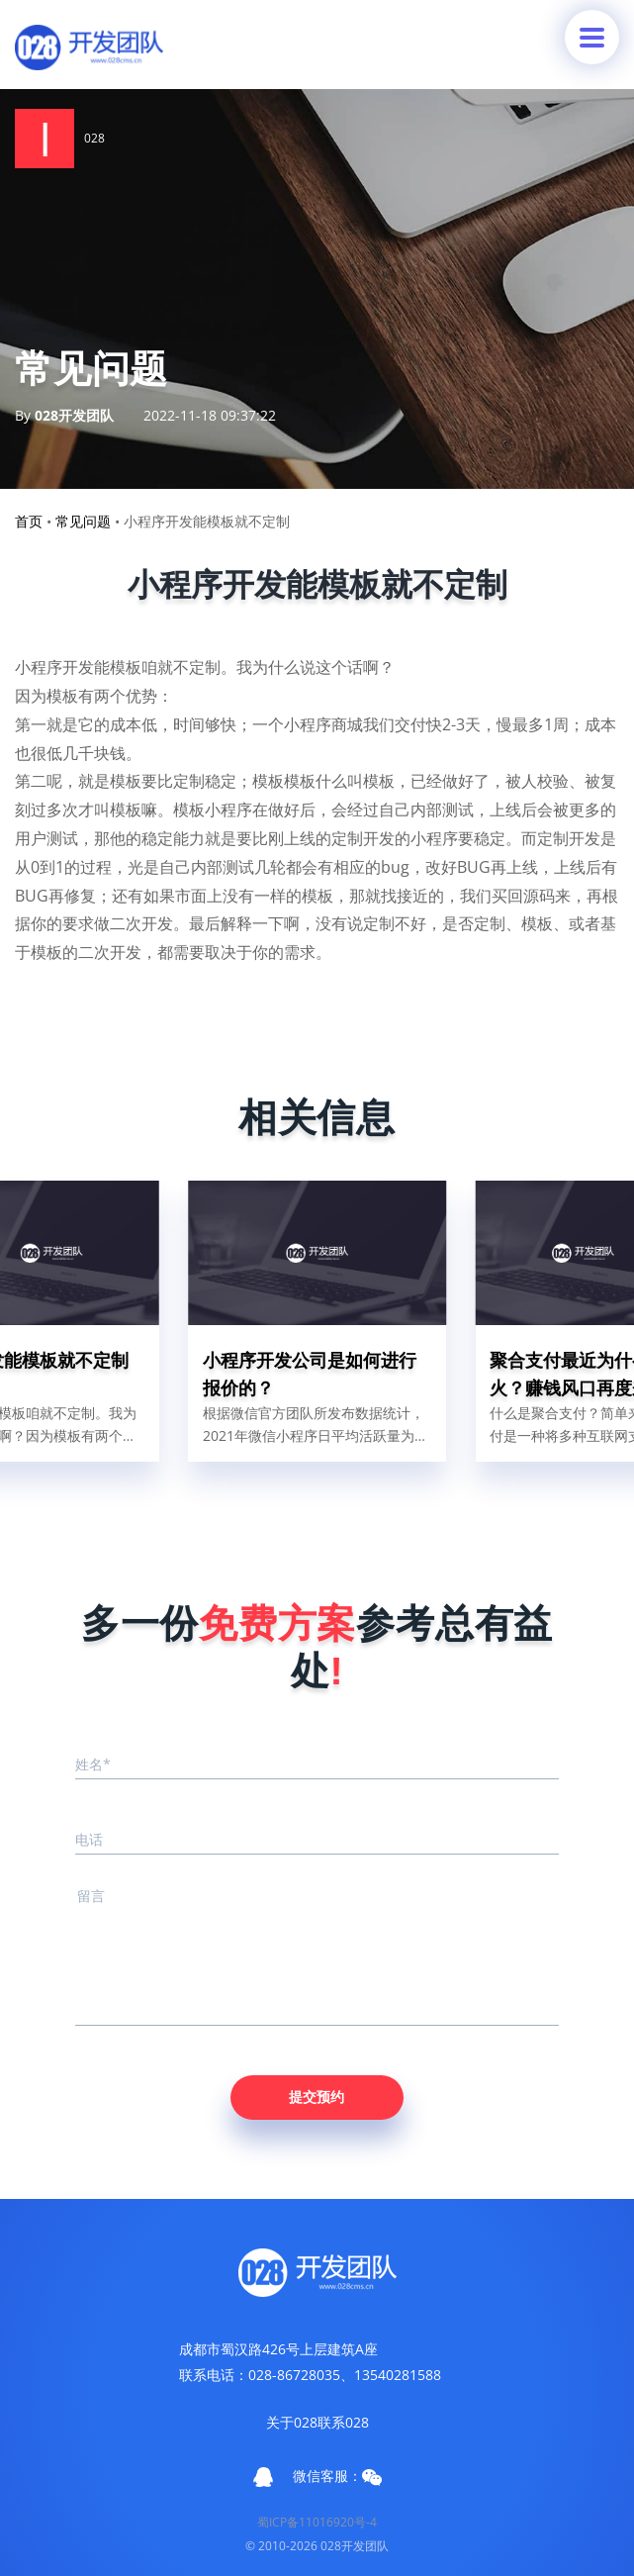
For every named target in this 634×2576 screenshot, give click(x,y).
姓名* (93, 1764)
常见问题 (83, 521)
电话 (89, 1839)
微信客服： (337, 2476)
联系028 (343, 2422)
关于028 (291, 2422)
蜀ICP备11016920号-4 (317, 2522)
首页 (29, 521)
